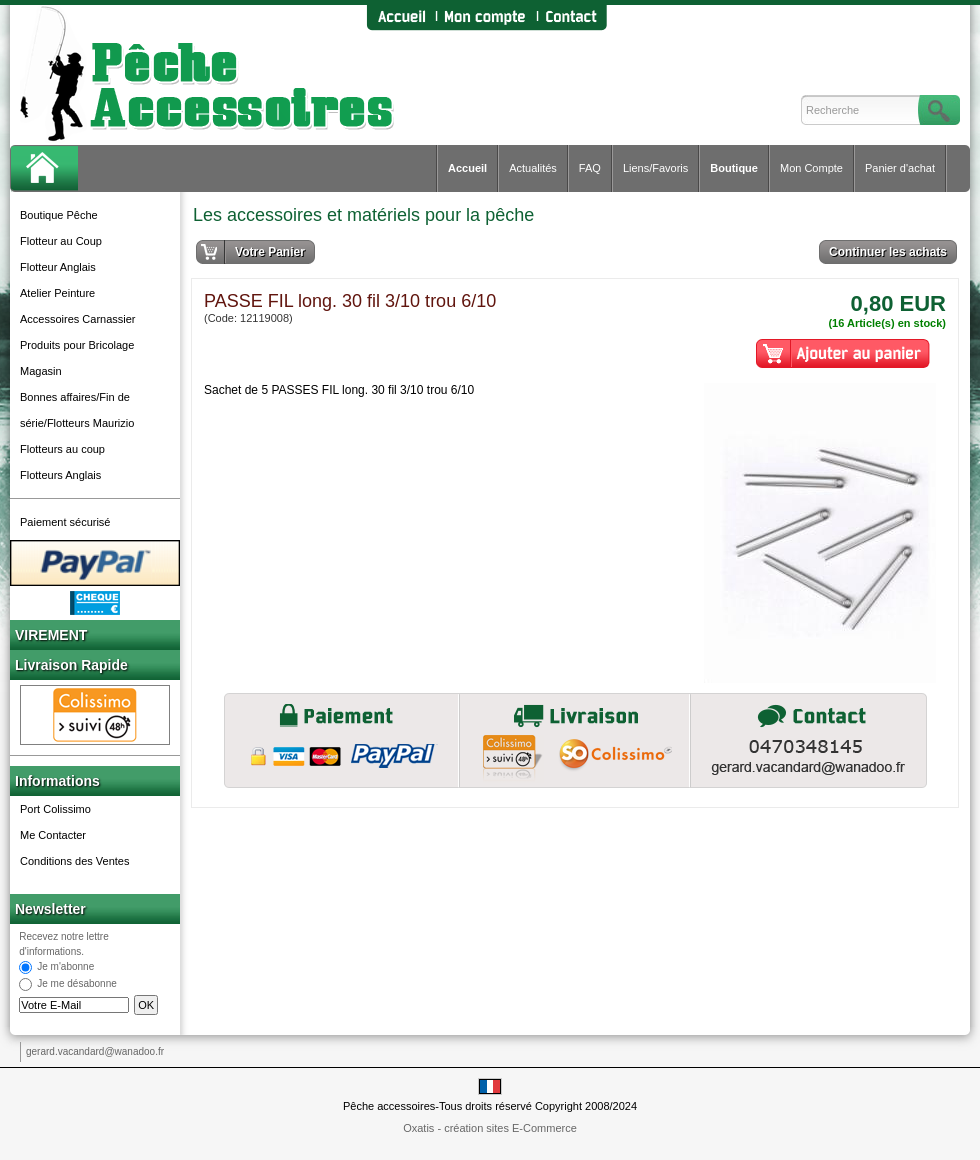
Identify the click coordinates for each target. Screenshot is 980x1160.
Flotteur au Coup (61, 241)
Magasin (41, 371)
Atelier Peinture (57, 293)
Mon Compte (811, 168)
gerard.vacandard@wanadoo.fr (95, 1051)
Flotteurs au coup (62, 449)
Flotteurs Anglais (60, 475)
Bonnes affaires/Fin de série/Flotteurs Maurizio (77, 410)
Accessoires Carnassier (78, 319)
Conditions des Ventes (74, 861)
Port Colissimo (55, 809)
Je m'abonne (65, 967)
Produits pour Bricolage (77, 345)
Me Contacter (53, 835)
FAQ (590, 168)
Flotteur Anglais (58, 267)
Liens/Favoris (655, 168)
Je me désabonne (77, 984)
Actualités (533, 168)
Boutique (734, 168)
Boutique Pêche (59, 215)
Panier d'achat (900, 168)
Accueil (467, 168)
